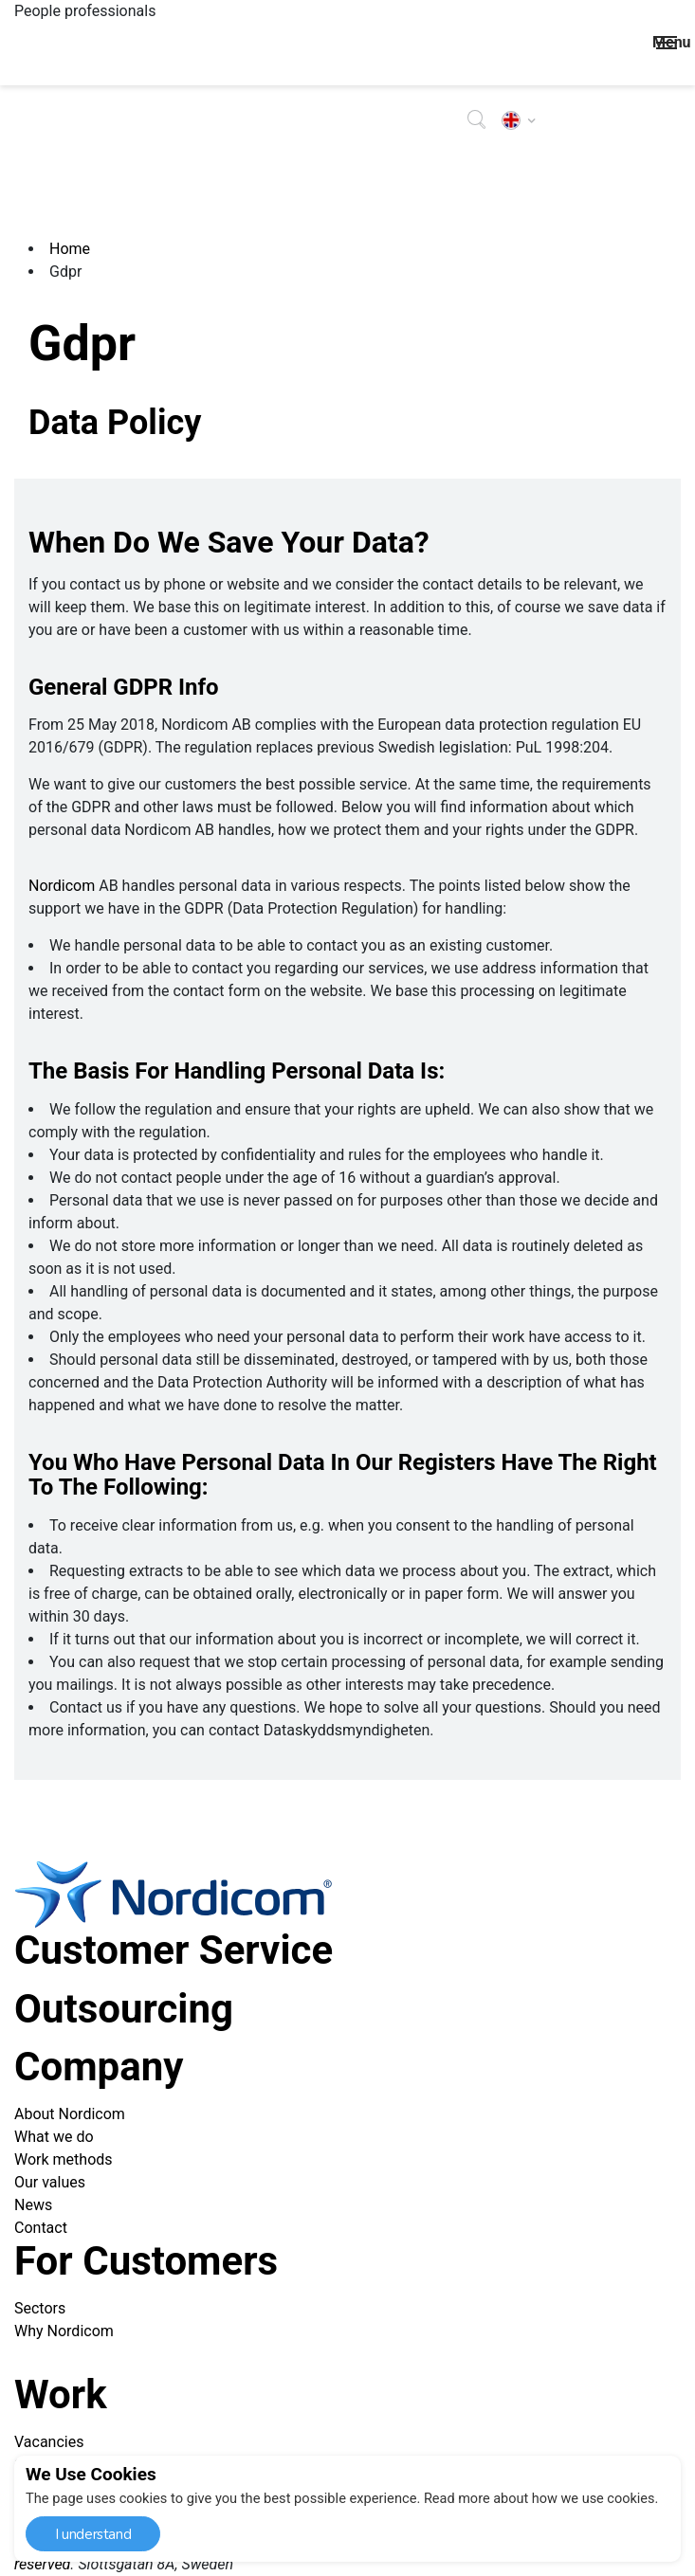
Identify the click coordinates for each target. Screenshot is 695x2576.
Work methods (63, 2159)
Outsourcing (123, 2009)
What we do (54, 2137)
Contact (40, 2228)
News (33, 2205)
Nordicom (61, 886)
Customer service (173, 1950)
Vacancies (48, 2442)
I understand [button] (93, 2534)
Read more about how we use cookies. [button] (542, 2498)
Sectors (39, 2308)
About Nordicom (69, 2114)
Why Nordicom (64, 2331)
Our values (49, 2182)
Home (69, 249)
